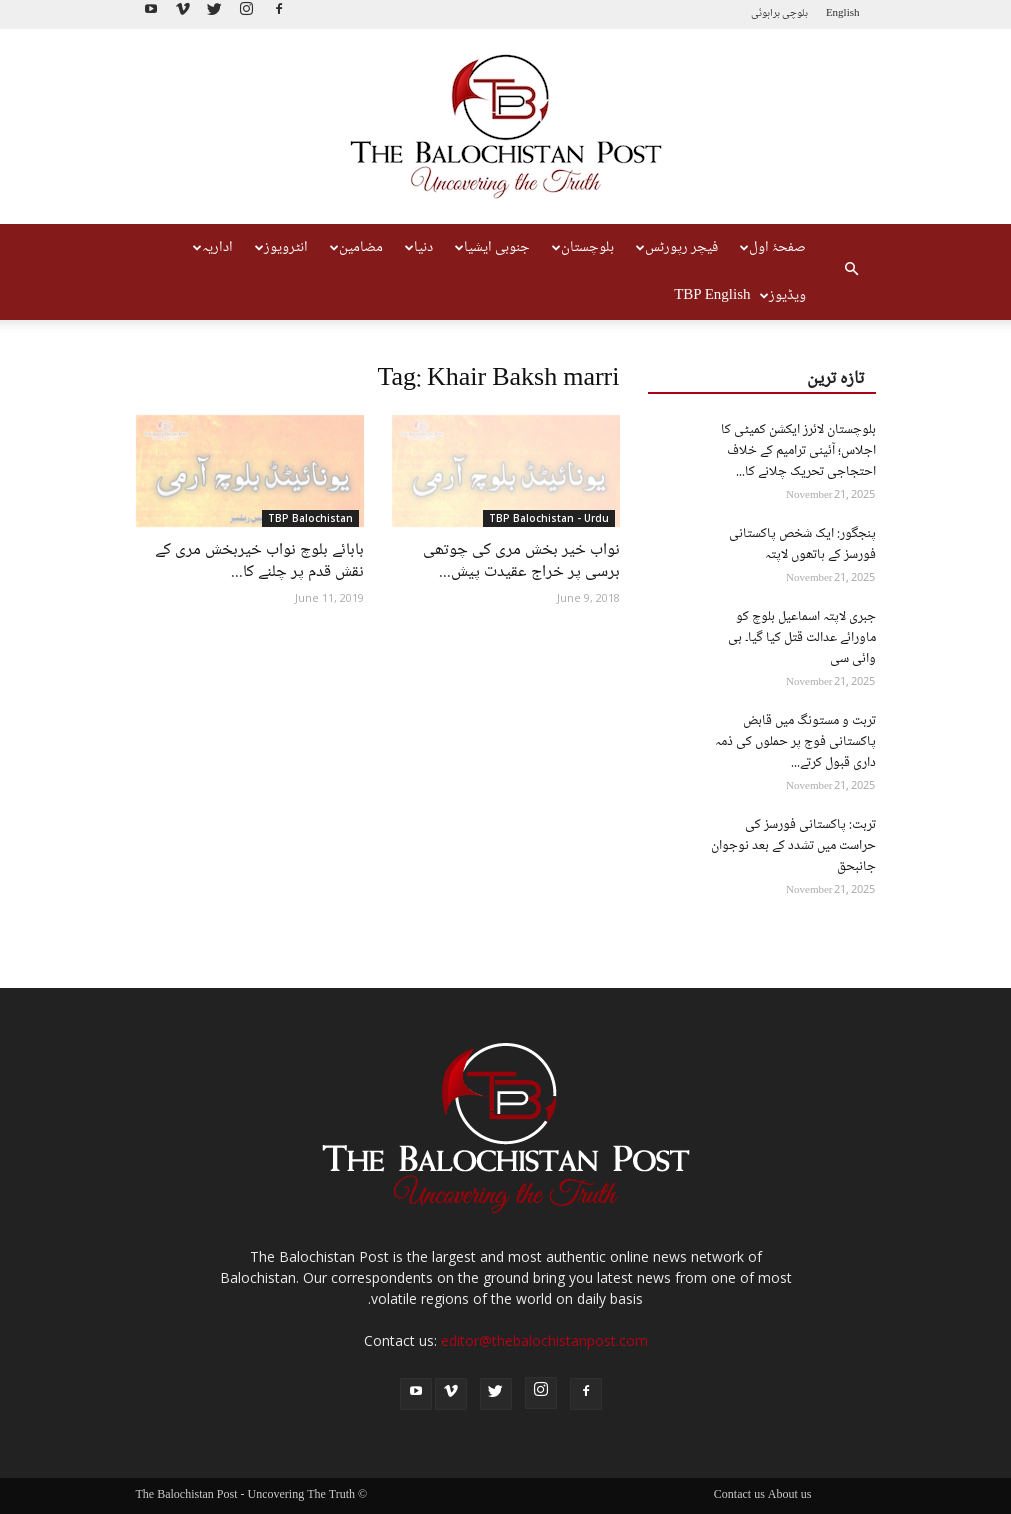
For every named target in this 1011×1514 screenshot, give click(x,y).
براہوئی (765, 13)
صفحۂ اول (773, 248)
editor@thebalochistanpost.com (544, 1340)
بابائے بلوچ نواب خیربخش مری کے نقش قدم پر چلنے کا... (259, 561)
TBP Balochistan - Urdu (549, 518)
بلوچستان (583, 248)
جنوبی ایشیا (492, 248)
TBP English (712, 296)
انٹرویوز (281, 248)
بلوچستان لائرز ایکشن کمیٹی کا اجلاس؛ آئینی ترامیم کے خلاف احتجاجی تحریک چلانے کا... (798, 451)
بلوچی (795, 13)
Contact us (739, 1496)
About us (790, 1496)
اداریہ (213, 248)
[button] (852, 272)
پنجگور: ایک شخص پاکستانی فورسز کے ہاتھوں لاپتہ (802, 544)
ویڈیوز (783, 296)
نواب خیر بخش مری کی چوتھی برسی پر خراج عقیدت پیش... (521, 561)
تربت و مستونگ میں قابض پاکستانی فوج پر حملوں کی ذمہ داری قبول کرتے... (795, 742)
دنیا (419, 248)
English (843, 13)
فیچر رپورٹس (677, 248)
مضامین (356, 248)
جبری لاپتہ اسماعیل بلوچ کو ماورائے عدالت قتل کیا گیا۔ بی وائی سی (802, 638)
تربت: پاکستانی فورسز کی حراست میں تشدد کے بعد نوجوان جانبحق (793, 846)
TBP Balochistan (310, 518)
